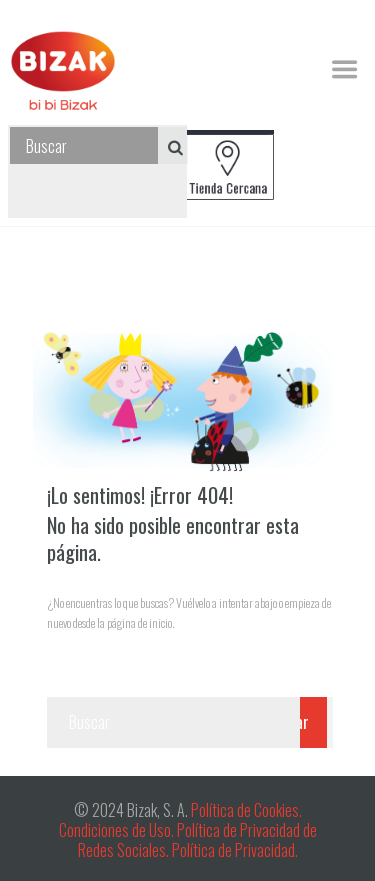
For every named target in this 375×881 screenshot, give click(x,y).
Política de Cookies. (245, 810)
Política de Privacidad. (235, 850)
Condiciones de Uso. (118, 830)
